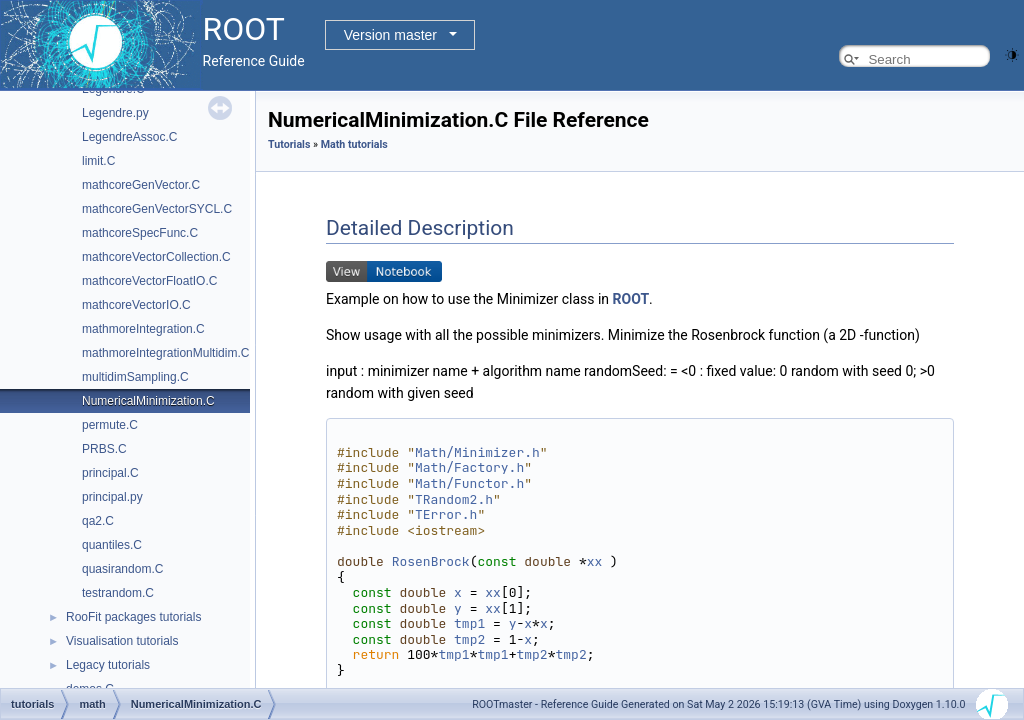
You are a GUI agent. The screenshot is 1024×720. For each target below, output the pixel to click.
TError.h (446, 514)
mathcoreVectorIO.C (136, 305)
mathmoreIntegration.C (143, 329)
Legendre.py (115, 113)
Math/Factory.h (469, 467)
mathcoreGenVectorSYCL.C (157, 209)
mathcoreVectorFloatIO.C (149, 281)
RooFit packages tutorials (133, 617)
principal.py (112, 497)
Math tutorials (354, 144)
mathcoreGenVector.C (141, 185)
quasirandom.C (122, 569)
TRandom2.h (454, 499)
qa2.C (98, 521)
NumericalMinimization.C (148, 401)
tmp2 (469, 639)
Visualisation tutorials (122, 641)
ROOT (631, 299)
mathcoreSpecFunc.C (140, 233)
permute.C (110, 425)
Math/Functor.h (469, 483)
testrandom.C (118, 593)
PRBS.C (104, 449)
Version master (390, 35)
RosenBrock (431, 561)
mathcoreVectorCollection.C (156, 257)
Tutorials (289, 144)
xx (595, 561)
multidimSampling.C (135, 377)
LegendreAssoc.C (129, 137)
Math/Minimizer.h (477, 452)
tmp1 (469, 623)
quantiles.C (112, 545)
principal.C (110, 473)
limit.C (98, 161)
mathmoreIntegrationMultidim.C (165, 353)
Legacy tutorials (108, 665)
